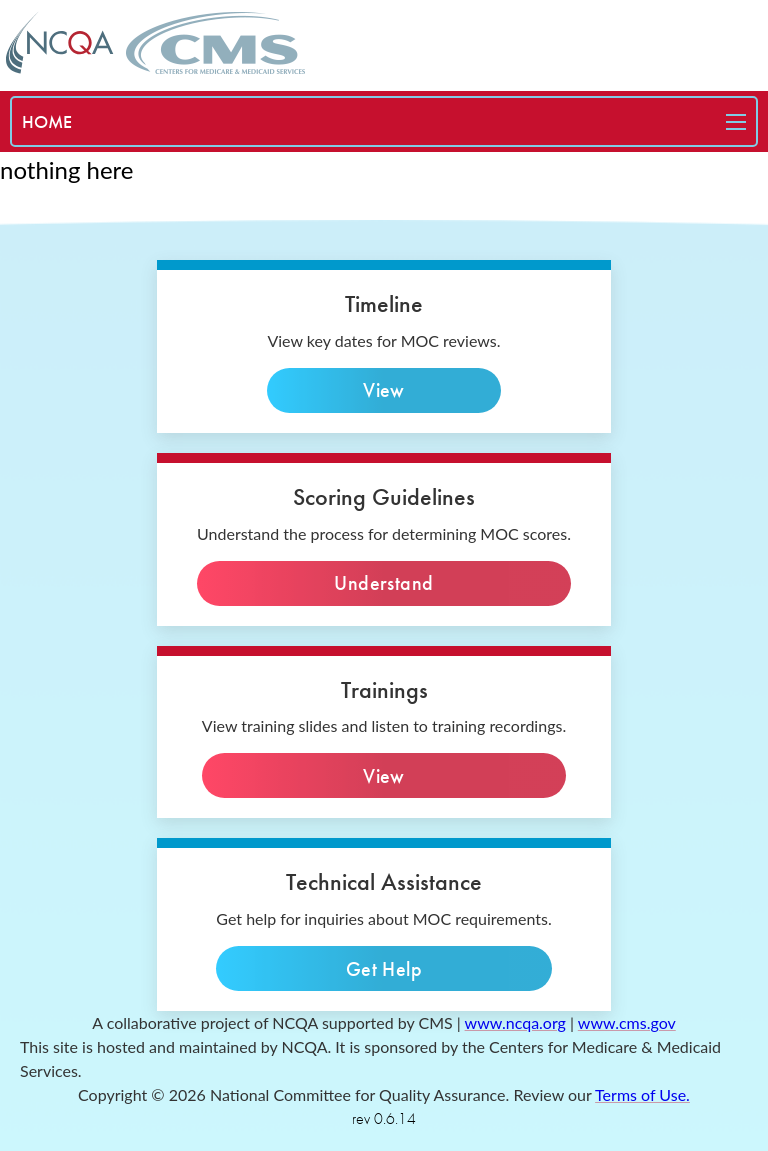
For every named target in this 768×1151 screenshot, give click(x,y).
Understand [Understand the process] (384, 583)
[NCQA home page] (60, 42)
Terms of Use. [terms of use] (642, 1094)
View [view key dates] (383, 390)
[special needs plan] (47, 121)
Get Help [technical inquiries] (383, 968)
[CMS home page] (215, 43)
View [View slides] (384, 775)
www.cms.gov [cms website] (627, 1022)
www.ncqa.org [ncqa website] (515, 1022)
